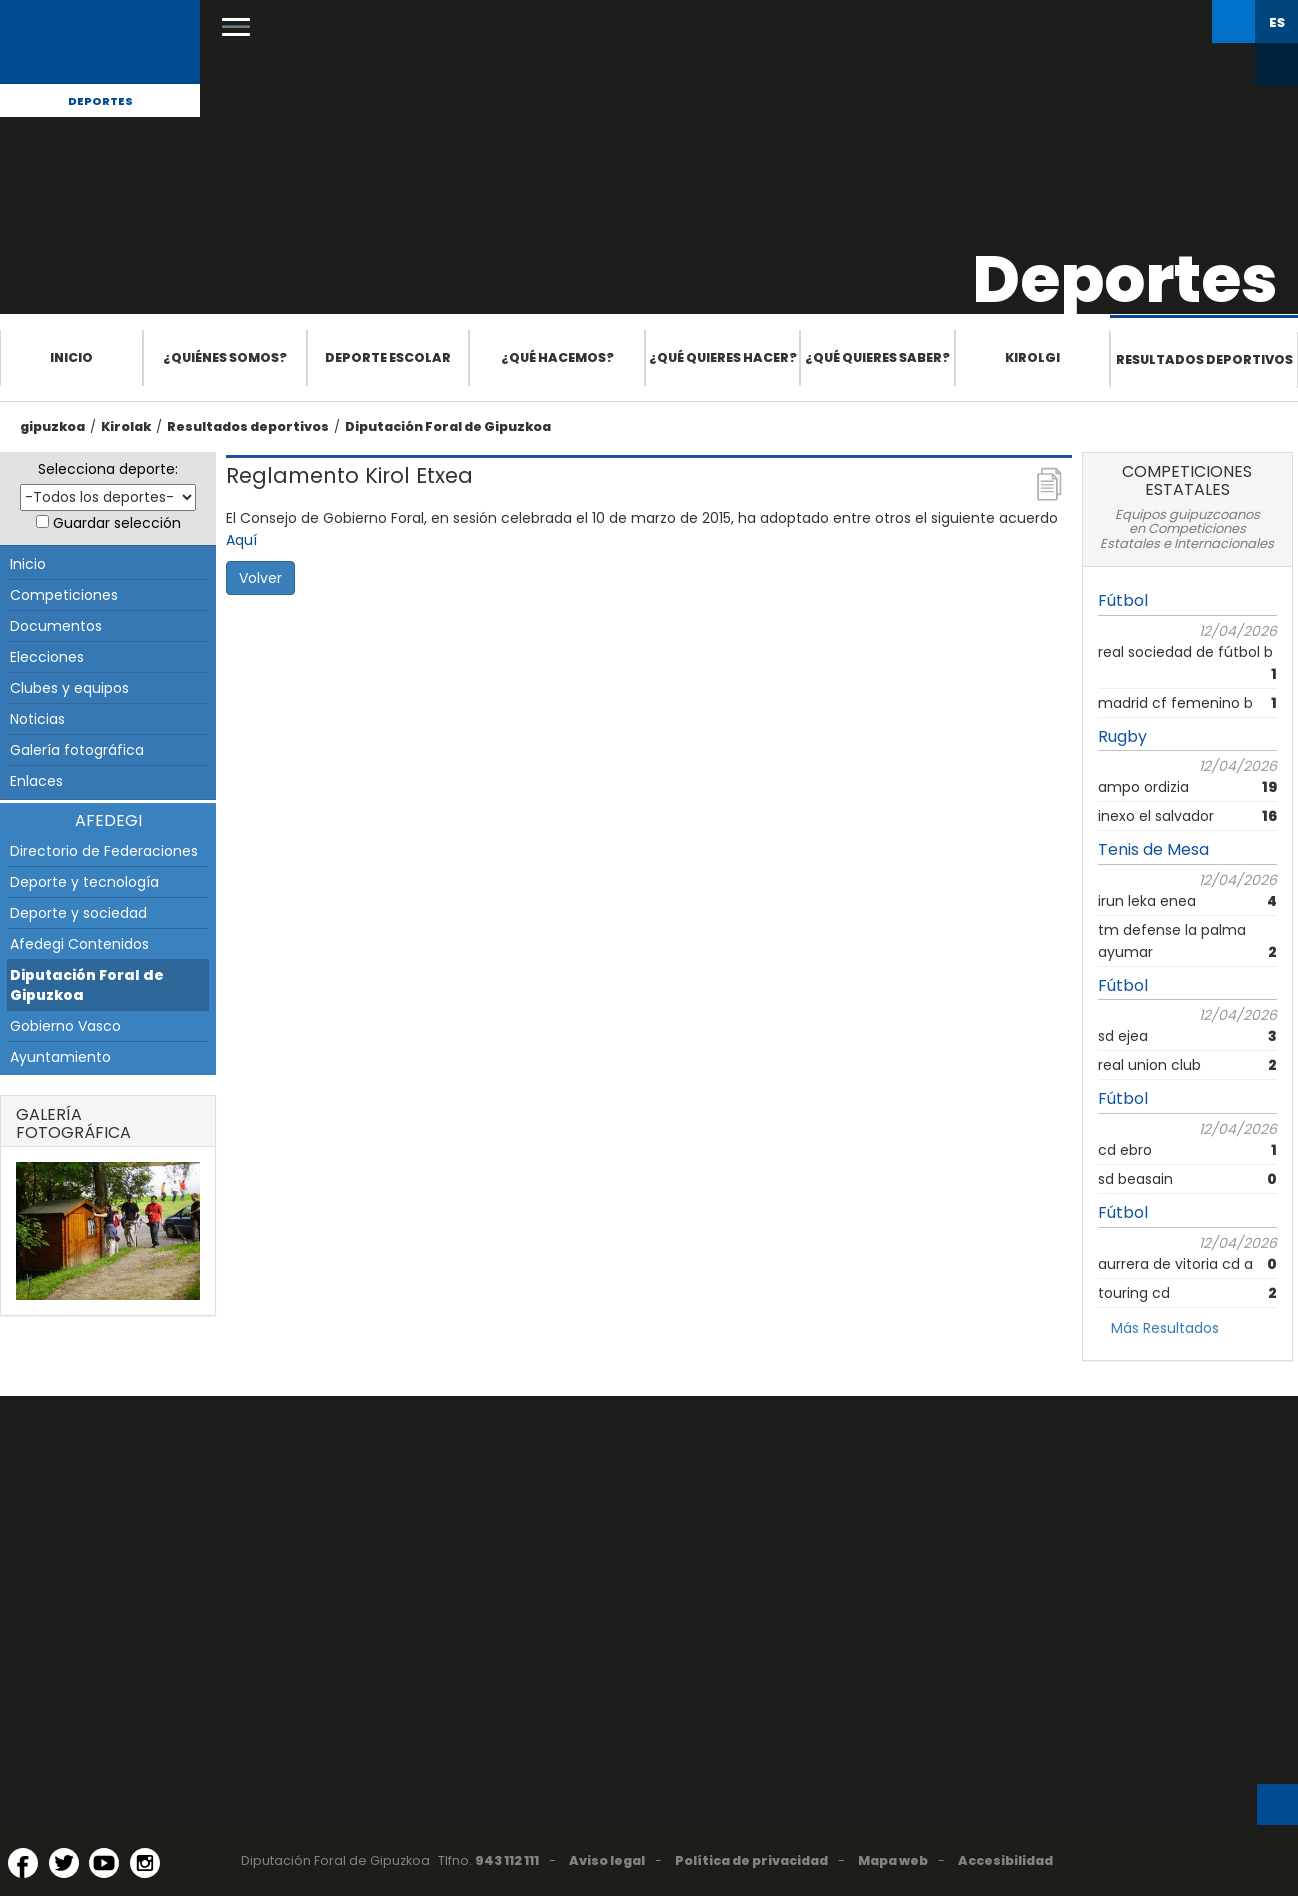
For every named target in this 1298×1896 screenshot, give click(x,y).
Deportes (100, 101)
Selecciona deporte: (108, 469)
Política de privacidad (751, 1860)
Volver (260, 578)
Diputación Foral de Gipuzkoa (448, 426)
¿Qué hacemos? (557, 357)
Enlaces (36, 781)
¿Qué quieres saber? (877, 357)
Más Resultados (1165, 1328)
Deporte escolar (388, 357)
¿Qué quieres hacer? (723, 357)
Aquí (241, 540)
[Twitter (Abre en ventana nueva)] (64, 1863)
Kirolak (126, 426)
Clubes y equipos (69, 688)
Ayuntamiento (60, 1057)
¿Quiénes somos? (225, 357)
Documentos (56, 626)
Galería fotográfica (77, 750)
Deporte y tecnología (84, 882)
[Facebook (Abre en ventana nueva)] (23, 1863)
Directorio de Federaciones (104, 851)
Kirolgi (1032, 357)
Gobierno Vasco (65, 1026)
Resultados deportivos (1204, 359)
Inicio (71, 357)
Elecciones (47, 657)
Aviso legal (607, 1860)
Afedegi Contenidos (79, 944)
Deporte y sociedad (78, 913)
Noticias (37, 719)
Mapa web (893, 1860)
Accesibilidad (1005, 1860)
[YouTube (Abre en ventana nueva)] (104, 1863)
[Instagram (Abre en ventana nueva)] (145, 1863)
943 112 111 (507, 1860)
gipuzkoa (52, 426)
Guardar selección (117, 523)
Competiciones (64, 595)
